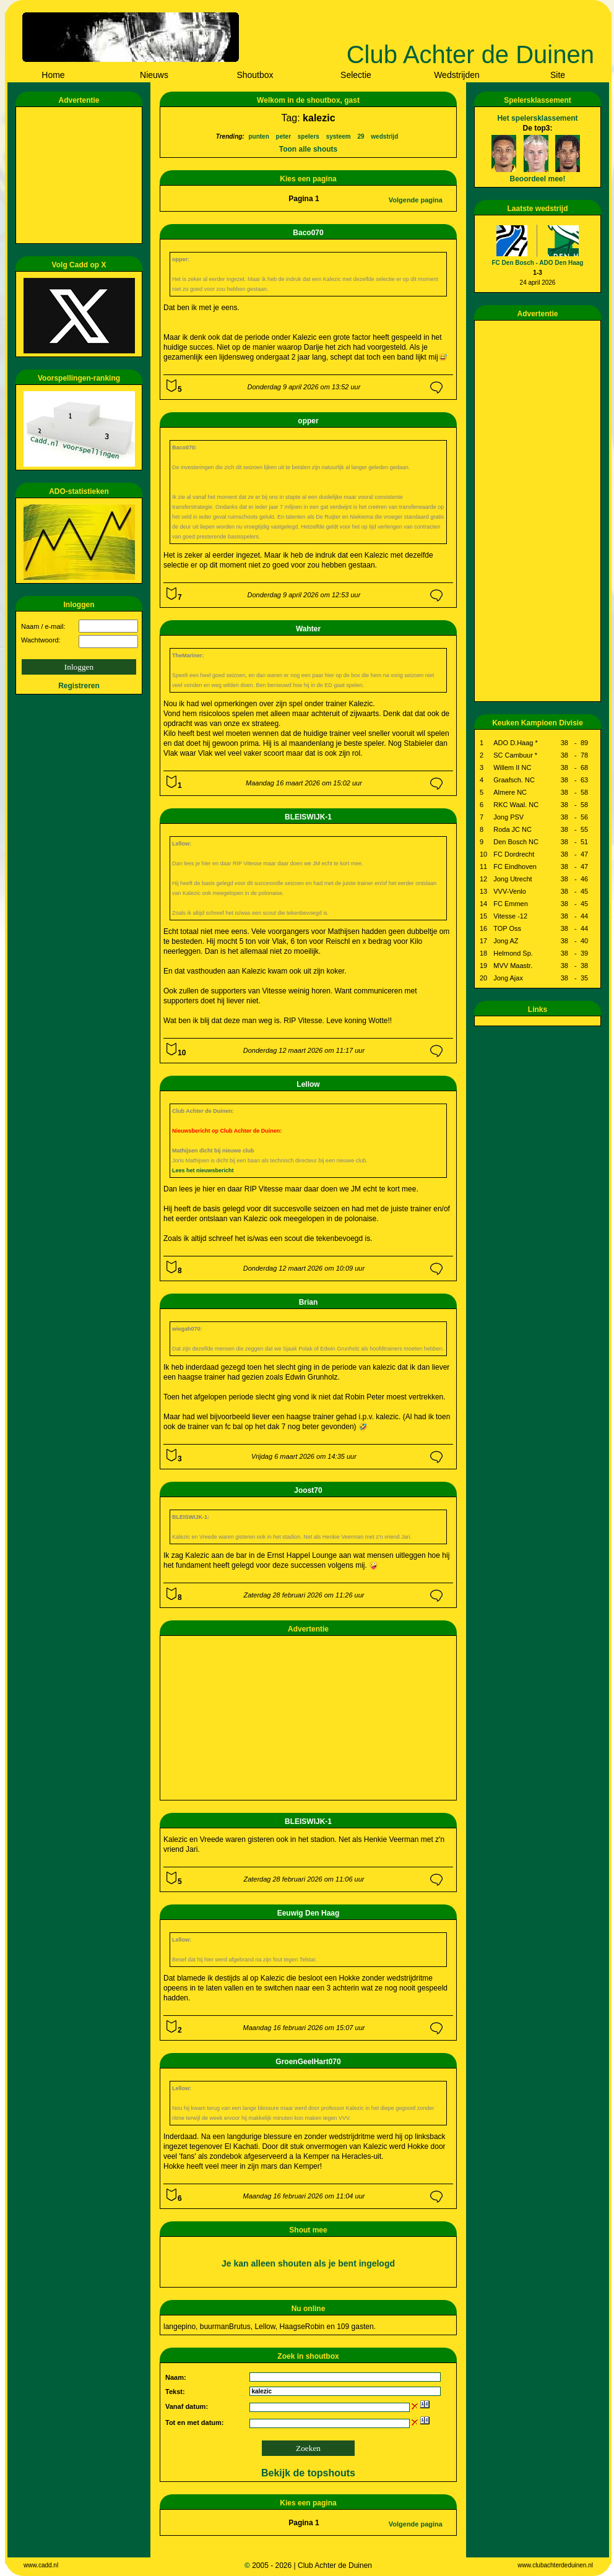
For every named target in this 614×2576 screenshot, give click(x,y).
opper (308, 421)
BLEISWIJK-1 (308, 817)
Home (52, 75)
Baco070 (308, 232)
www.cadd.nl (41, 2565)
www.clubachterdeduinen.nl (555, 2565)
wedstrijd (384, 136)
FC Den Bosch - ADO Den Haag (538, 262)
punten (258, 136)
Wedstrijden (457, 75)
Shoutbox (254, 75)
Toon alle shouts (308, 149)
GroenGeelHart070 (307, 2061)
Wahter (308, 629)
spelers (308, 136)
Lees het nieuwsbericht (203, 1170)
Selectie (355, 75)
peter (283, 136)
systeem (338, 136)
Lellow (307, 1084)
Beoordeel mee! (537, 179)
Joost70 (308, 1490)
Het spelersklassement (537, 118)
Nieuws (154, 75)
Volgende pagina (416, 200)
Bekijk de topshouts (308, 2473)
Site (557, 75)
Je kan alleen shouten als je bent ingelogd (308, 2263)
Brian (308, 1302)
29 (360, 136)
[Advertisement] (81, 175)
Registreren (79, 685)
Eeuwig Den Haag (308, 1913)
